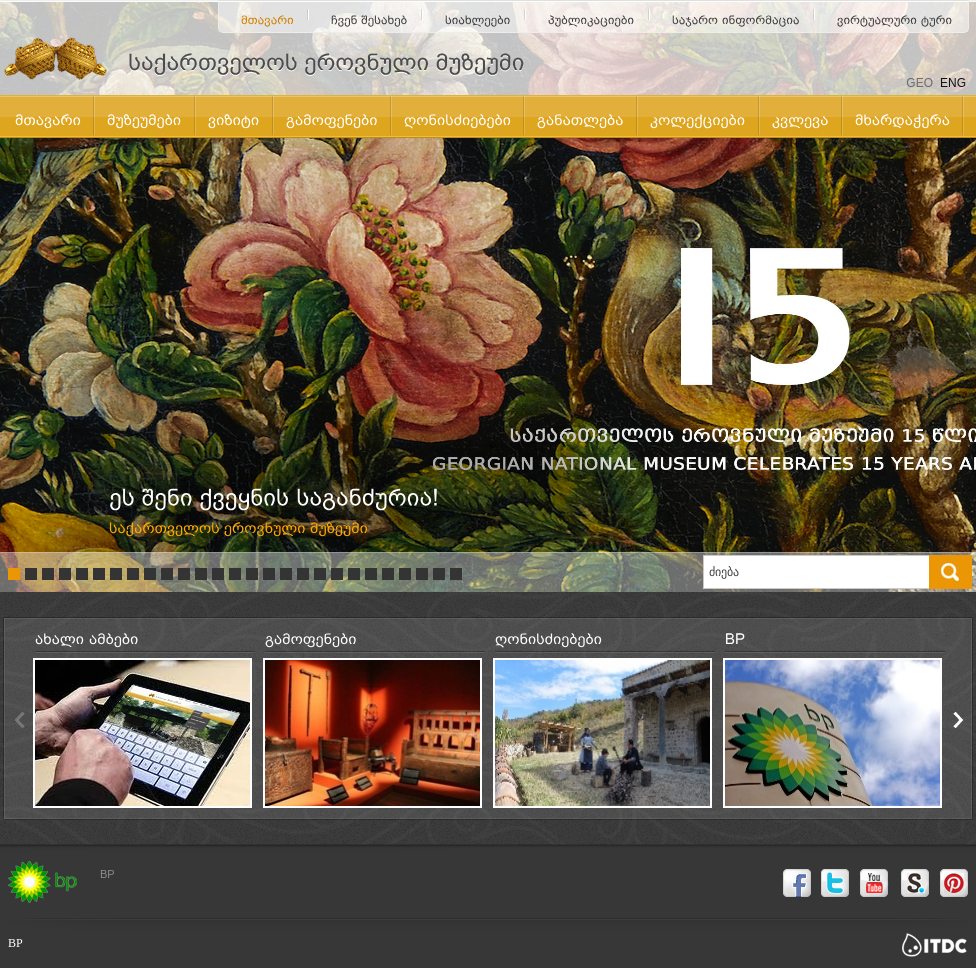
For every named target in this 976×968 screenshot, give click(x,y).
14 (235, 574)
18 (303, 574)
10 (167, 574)
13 (218, 574)
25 (422, 574)
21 (354, 574)
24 (405, 574)
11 (184, 574)
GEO (919, 83)
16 (269, 574)
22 (371, 574)
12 (201, 574)
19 (320, 574)
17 (286, 574)
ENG (953, 83)
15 (252, 574)
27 (456, 574)
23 (388, 574)
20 (337, 574)
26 (439, 574)
